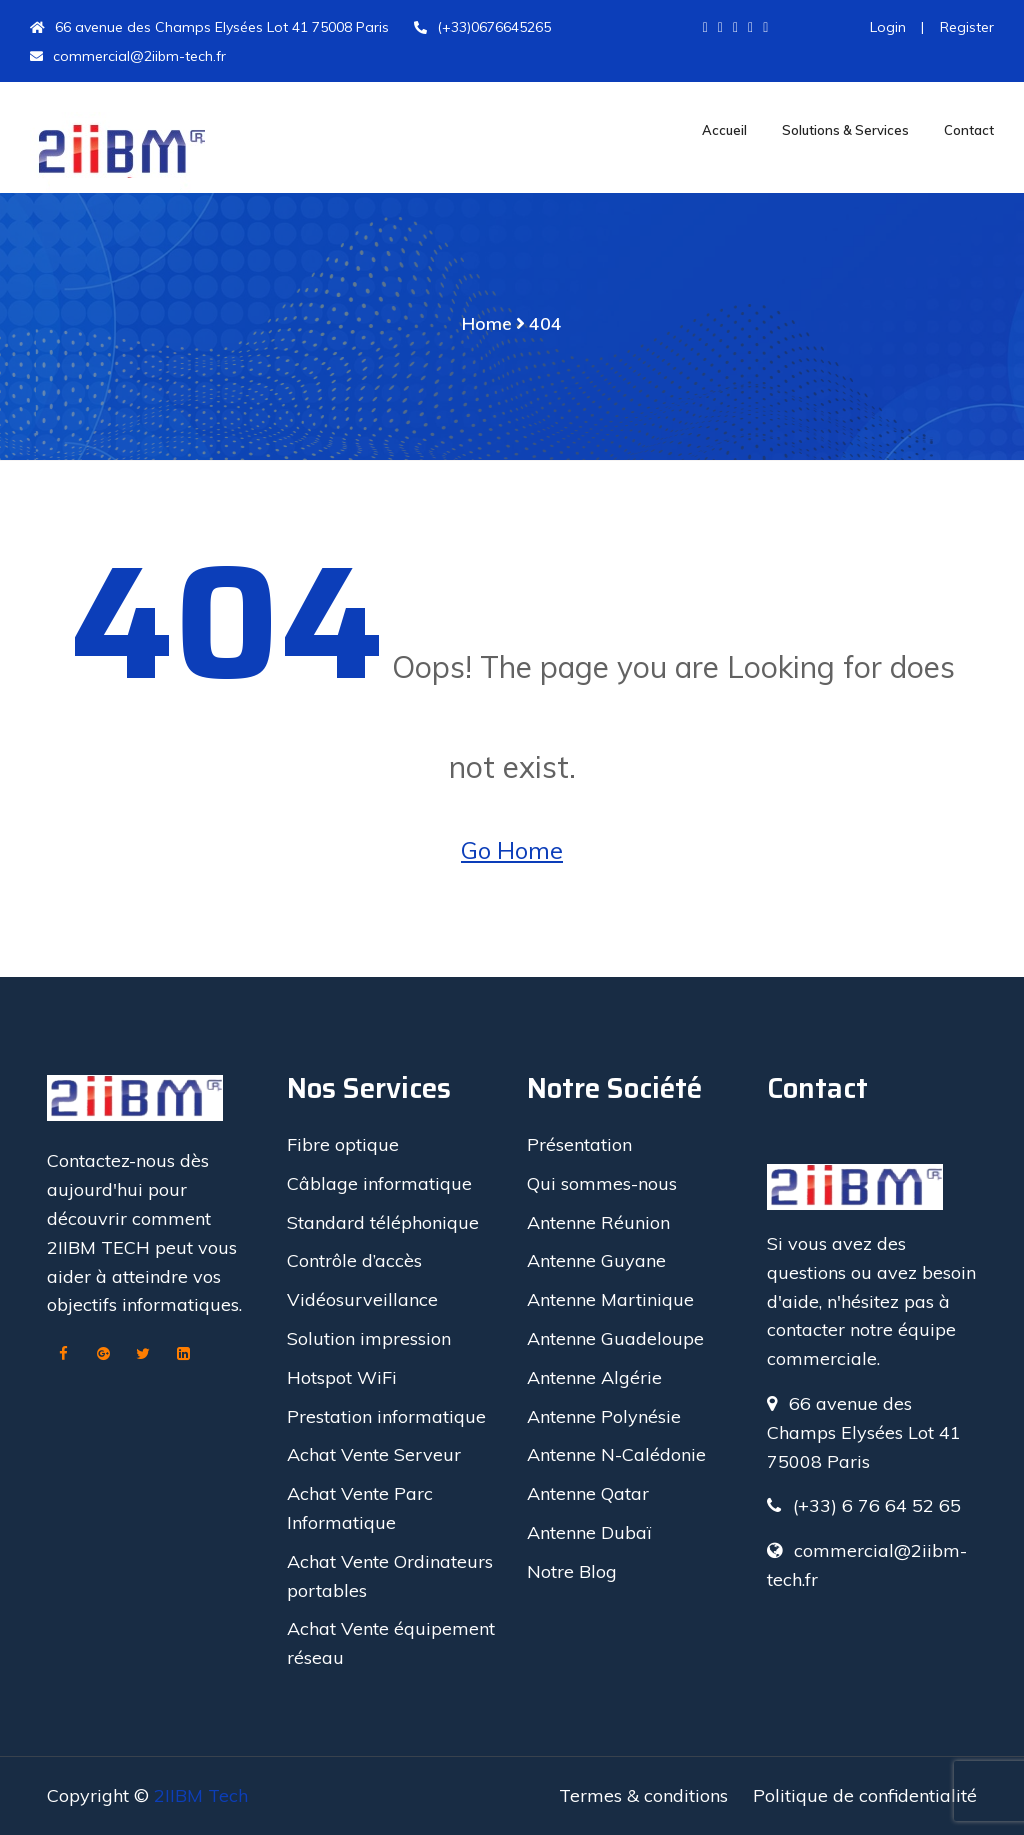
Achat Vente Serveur (374, 1454)
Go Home (512, 850)
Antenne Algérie (594, 1377)
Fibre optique (343, 1144)
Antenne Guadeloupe (615, 1338)
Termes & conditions (643, 1795)
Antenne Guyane (596, 1260)
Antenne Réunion (598, 1222)
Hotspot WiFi (342, 1377)
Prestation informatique (386, 1416)
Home (487, 323)
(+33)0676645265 (482, 27)
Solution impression (369, 1338)
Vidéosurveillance (362, 1299)
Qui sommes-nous (602, 1183)
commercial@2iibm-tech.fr (128, 56)
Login (888, 27)
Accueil (724, 130)
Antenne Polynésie (604, 1416)
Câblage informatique (379, 1183)
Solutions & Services (845, 130)
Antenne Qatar (588, 1493)
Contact (969, 130)
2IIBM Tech (201, 1795)
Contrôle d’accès (354, 1260)
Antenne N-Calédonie (616, 1454)
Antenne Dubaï (589, 1532)
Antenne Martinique (610, 1299)
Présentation (579, 1144)
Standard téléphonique (383, 1222)
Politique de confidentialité (865, 1795)
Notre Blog (572, 1571)
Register (965, 27)
